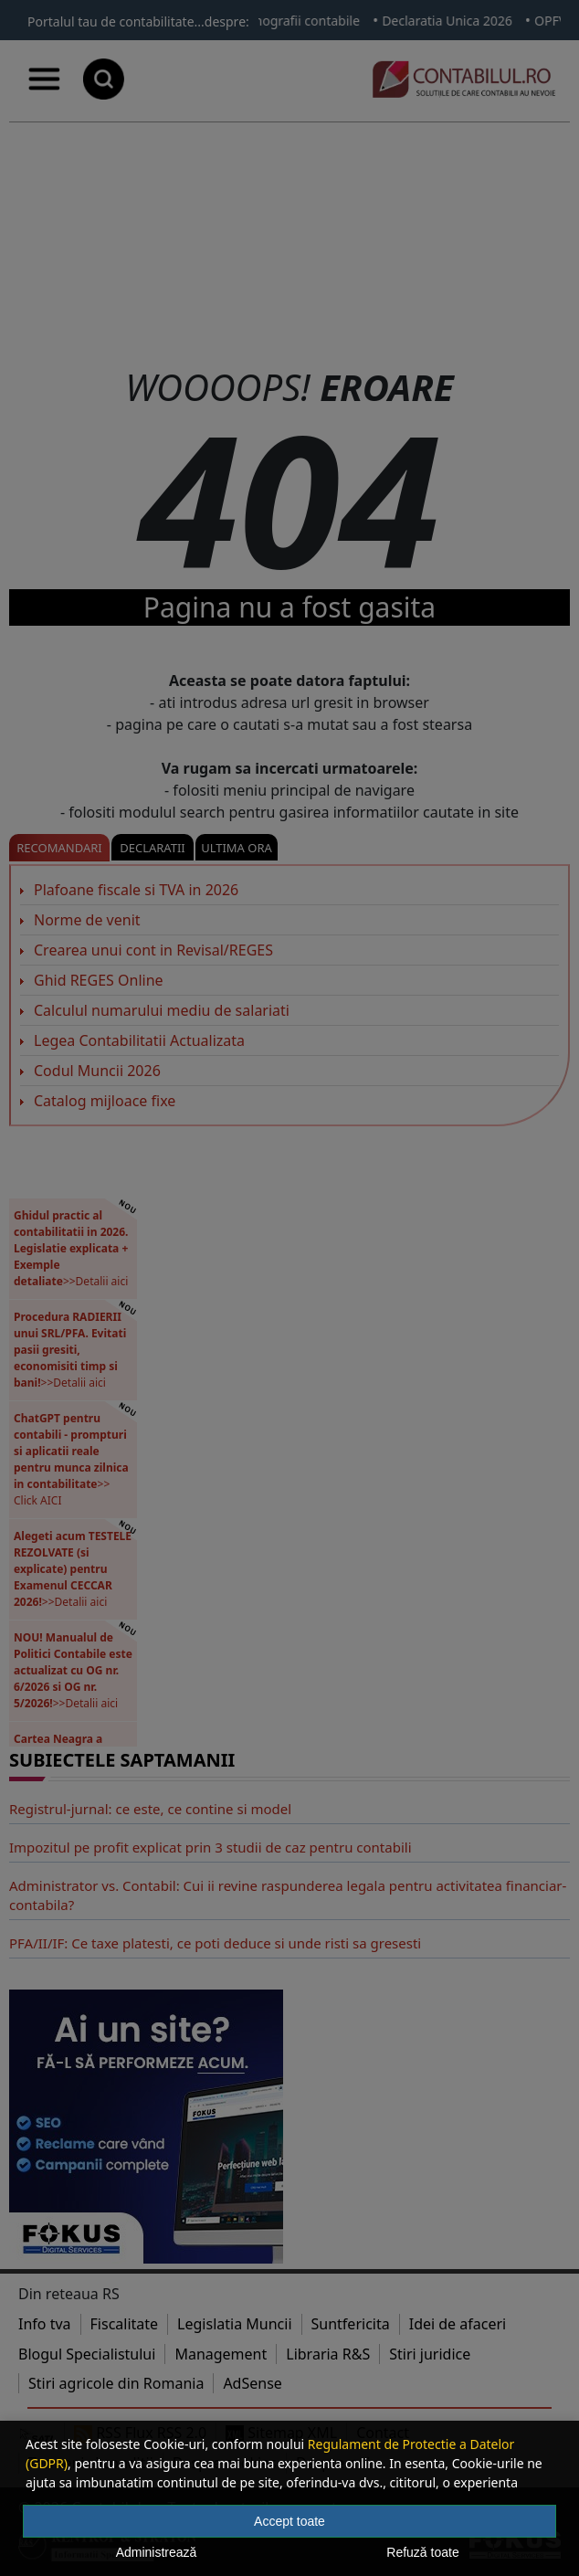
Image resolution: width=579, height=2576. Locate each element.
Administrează (156, 2552)
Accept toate (289, 2521)
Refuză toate (422, 2552)
